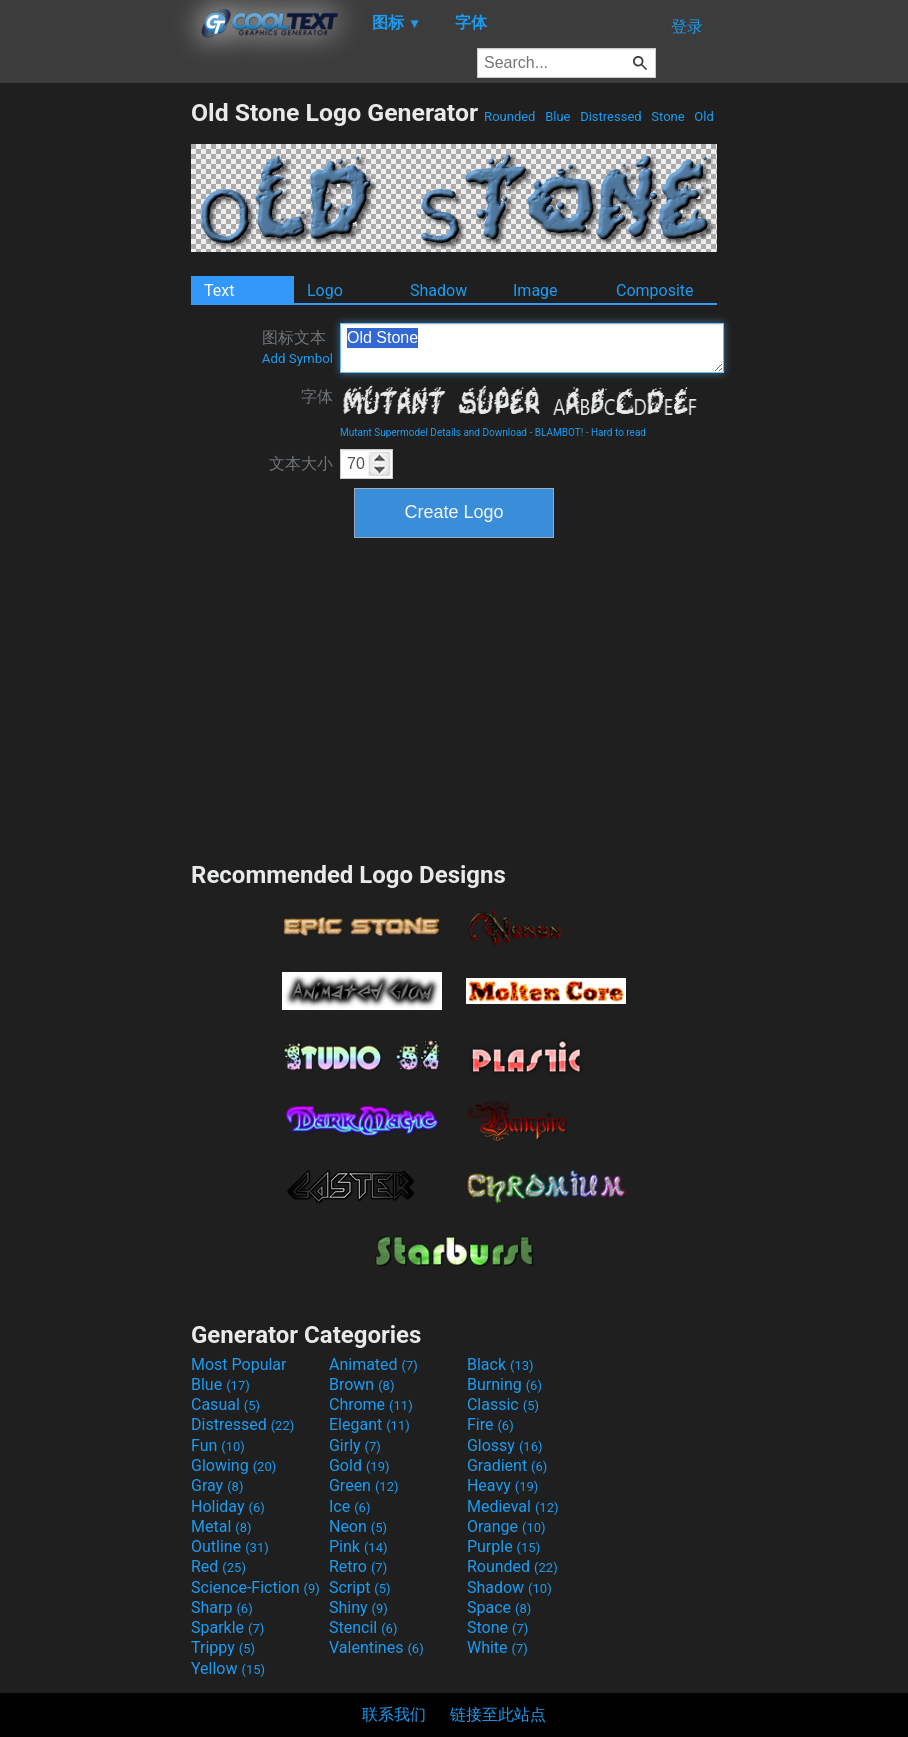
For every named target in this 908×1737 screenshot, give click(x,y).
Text (219, 290)
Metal (221, 1526)
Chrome (371, 1404)
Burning (504, 1384)
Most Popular (239, 1364)
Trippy (223, 1647)
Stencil (363, 1627)
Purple (503, 1546)
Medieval (513, 1506)
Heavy (502, 1485)
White (497, 1647)
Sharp (222, 1607)
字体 (317, 396)
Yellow (228, 1668)
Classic (503, 1404)
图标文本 (297, 347)
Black (500, 1364)
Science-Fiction (255, 1587)
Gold (359, 1465)
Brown (361, 1384)
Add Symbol (297, 358)
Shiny (358, 1607)
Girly (355, 1445)
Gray (217, 1485)
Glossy (505, 1445)
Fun (218, 1445)
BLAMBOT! (559, 432)
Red (218, 1566)
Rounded (510, 116)
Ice (349, 1506)
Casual (225, 1404)
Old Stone (532, 348)
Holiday (228, 1506)
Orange (506, 1526)
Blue (558, 116)
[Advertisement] (95, 398)
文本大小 (301, 463)
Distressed (611, 116)
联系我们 (394, 1714)
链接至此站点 (498, 1714)
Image (535, 290)
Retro (358, 1566)
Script (360, 1587)
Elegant (369, 1424)
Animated (373, 1364)
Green (364, 1485)
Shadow (438, 290)
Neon (358, 1526)
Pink (358, 1546)
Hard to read (618, 432)
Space (499, 1607)
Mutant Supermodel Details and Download (433, 432)
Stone (668, 116)
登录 (687, 26)
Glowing (233, 1465)
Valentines (376, 1647)
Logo (325, 290)
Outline (230, 1546)
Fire (490, 1424)
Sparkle (227, 1627)
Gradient (507, 1465)
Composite (655, 290)
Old (704, 116)
